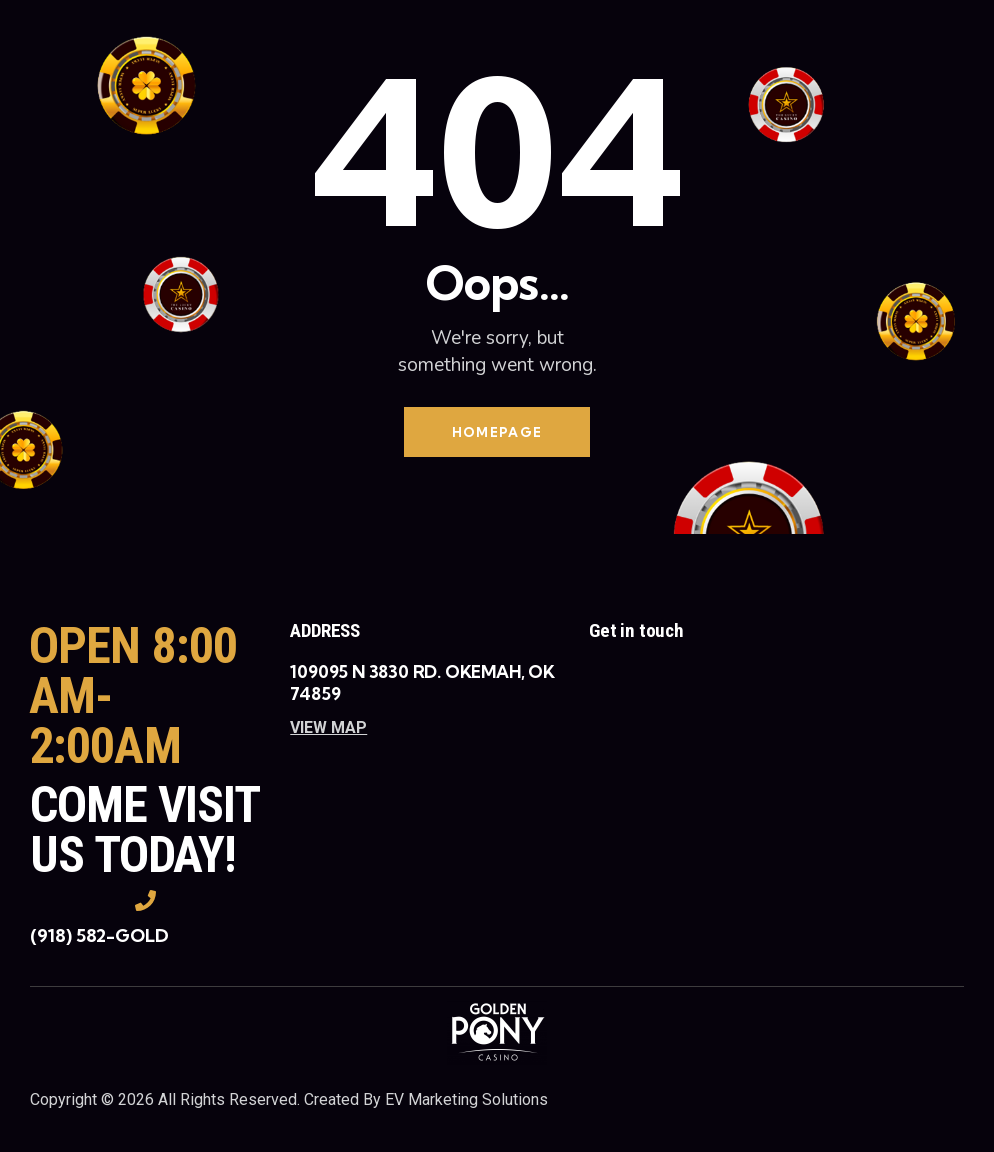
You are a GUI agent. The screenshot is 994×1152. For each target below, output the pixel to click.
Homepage (497, 432)
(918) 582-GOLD (99, 936)
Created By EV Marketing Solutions (426, 1100)
